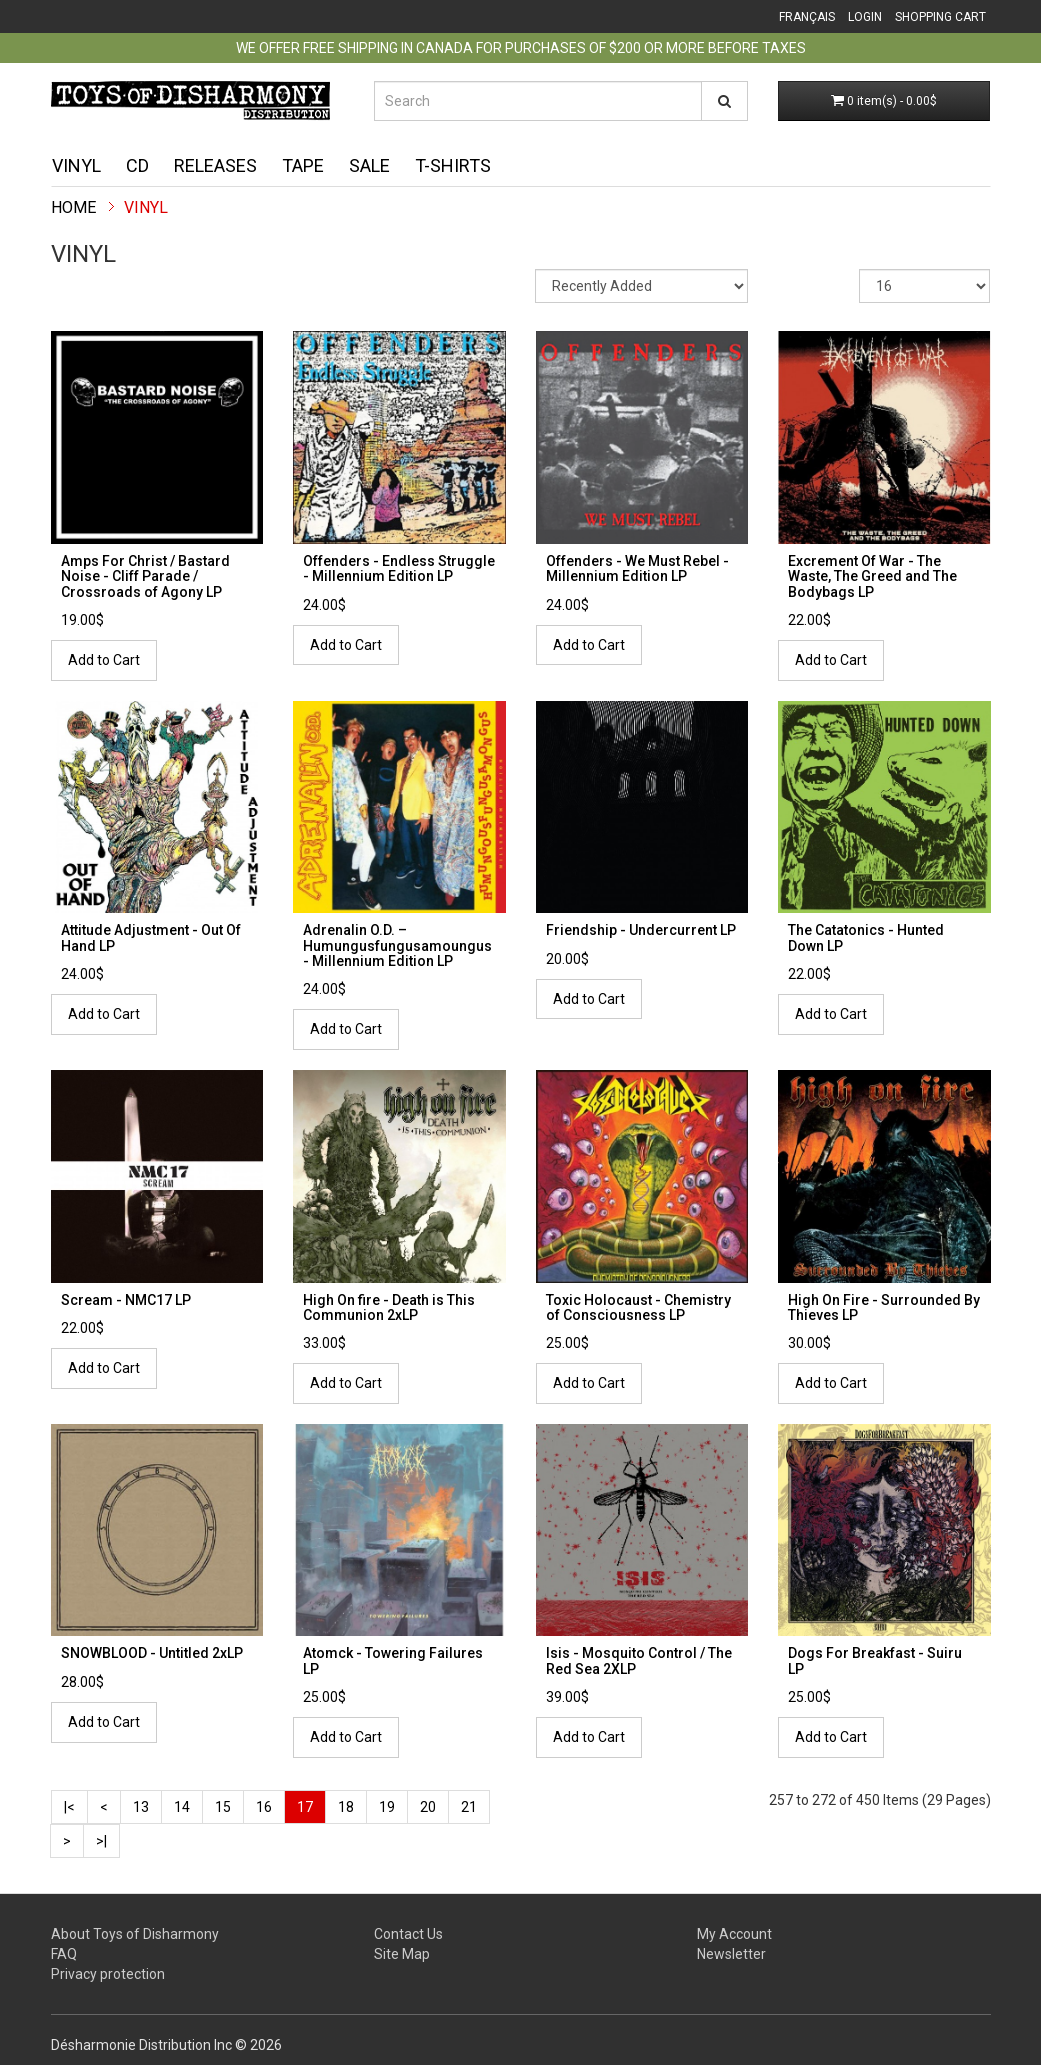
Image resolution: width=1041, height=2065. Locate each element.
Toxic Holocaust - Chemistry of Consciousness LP (638, 1307)
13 (141, 1807)
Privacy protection (108, 1974)
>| (101, 1841)
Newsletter (731, 1954)
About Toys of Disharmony (135, 1934)
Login (865, 17)
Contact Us (408, 1934)
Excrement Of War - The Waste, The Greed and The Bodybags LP (872, 576)
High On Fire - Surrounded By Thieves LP (884, 1307)
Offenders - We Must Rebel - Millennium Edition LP (637, 568)
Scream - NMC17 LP (126, 1300)
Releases (215, 165)
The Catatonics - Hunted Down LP (866, 937)
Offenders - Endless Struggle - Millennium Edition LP (399, 568)
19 (387, 1807)
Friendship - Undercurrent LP (641, 930)
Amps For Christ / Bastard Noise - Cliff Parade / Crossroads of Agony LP (145, 576)
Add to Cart (104, 660)
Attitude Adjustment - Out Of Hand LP (151, 937)
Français (807, 17)
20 (428, 1807)
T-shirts (453, 165)
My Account (734, 1934)
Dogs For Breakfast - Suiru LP (875, 1660)
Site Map (402, 1954)
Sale (369, 165)
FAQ (64, 1954)
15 (223, 1807)
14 (182, 1807)
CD (137, 165)
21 (469, 1807)
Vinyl (76, 165)
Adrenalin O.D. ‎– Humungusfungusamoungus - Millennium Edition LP (397, 945)
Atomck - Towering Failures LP (393, 1660)
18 (346, 1807)
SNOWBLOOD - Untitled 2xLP (152, 1653)
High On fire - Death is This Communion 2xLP (389, 1307)
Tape (303, 165)
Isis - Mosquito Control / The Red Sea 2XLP (639, 1660)
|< (69, 1807)
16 (264, 1807)
